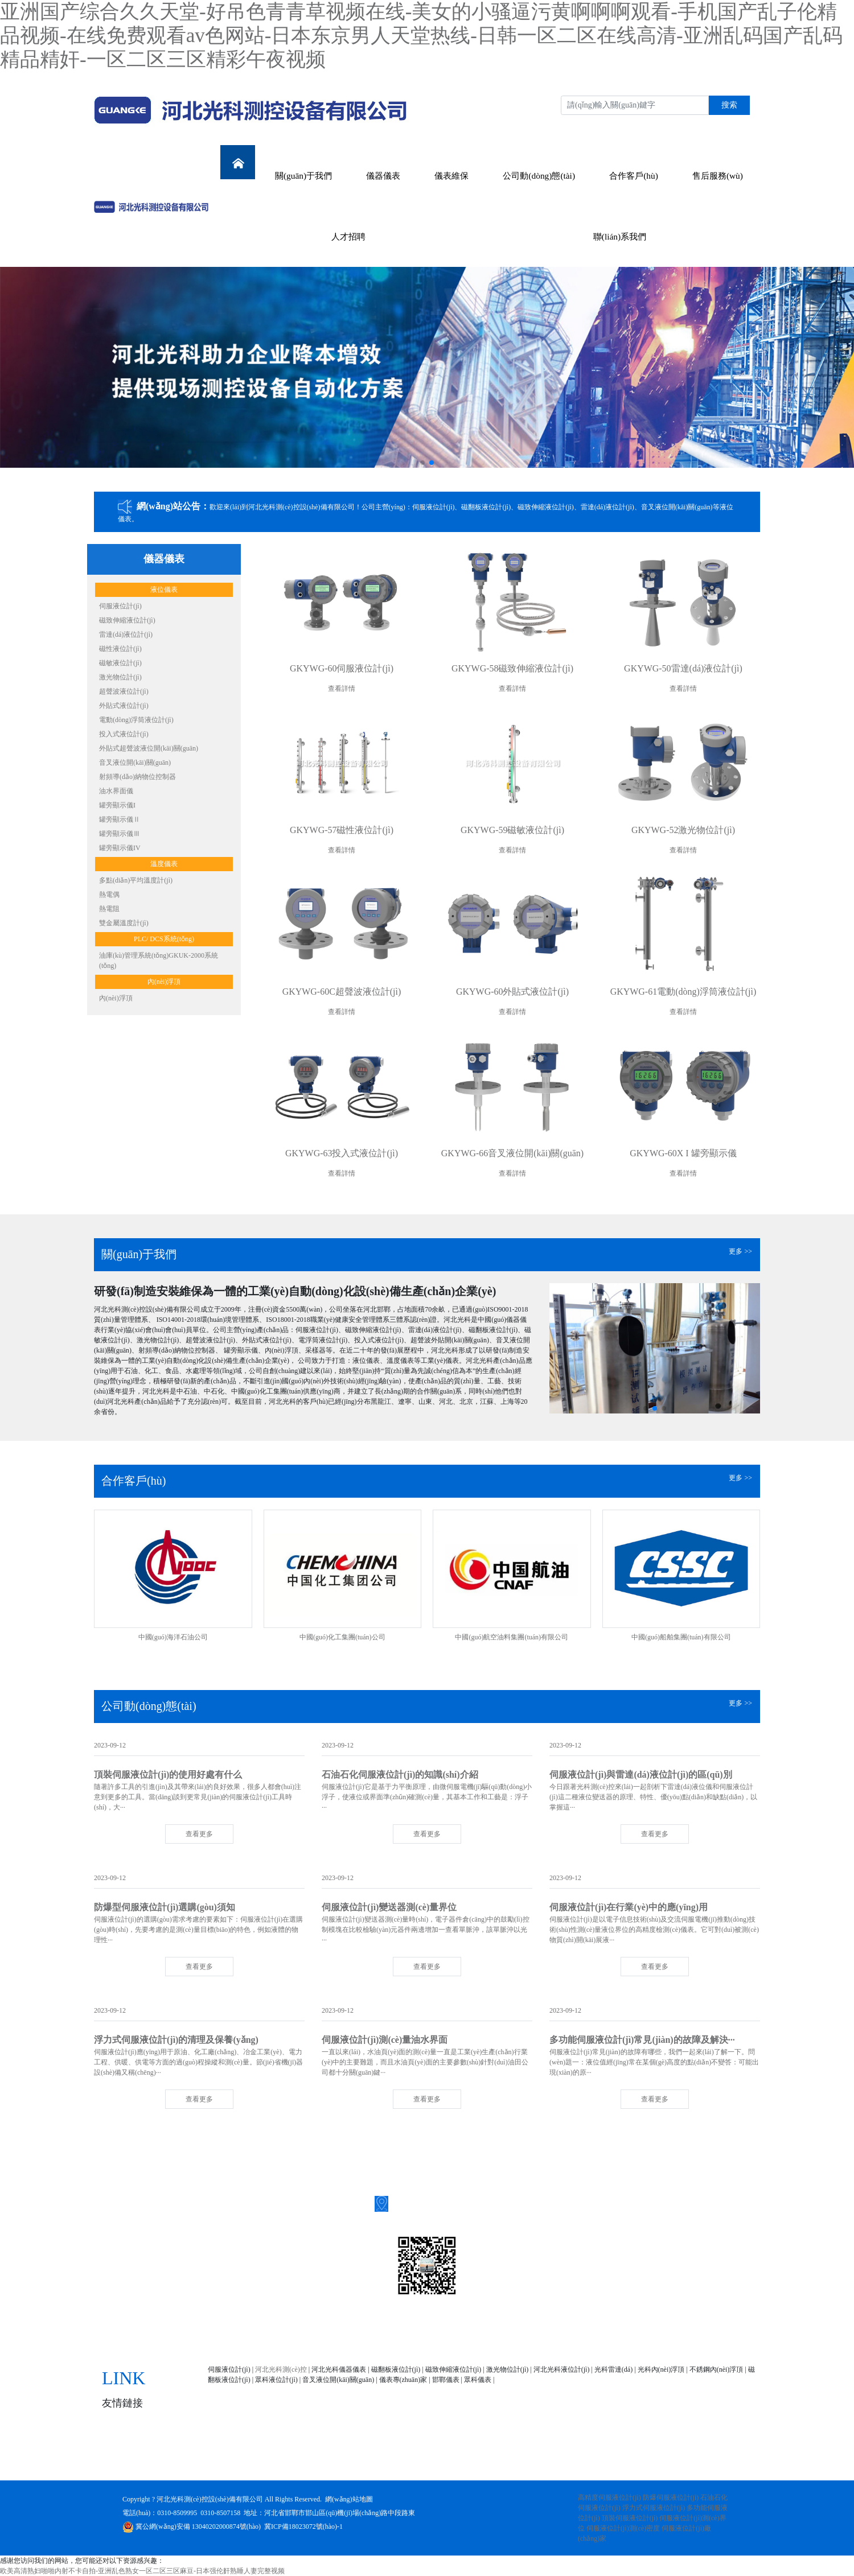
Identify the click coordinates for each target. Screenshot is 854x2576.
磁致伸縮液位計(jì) (453, 2369)
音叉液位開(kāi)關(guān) (338, 2380)
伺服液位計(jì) (229, 2369)
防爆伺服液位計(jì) (671, 2497)
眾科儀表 (477, 2380)
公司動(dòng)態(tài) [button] (539, 175)
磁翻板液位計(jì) (396, 2369)
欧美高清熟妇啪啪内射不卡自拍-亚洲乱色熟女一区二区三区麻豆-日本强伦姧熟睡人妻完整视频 (142, 2571)
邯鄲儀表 (445, 2380)
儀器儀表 (323, 2461)
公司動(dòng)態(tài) (433, 2461)
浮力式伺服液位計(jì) (653, 2508)
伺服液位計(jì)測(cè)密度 (623, 2528)
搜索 (729, 105)
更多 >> (740, 1251)
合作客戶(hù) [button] (633, 175)
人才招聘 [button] (348, 236)
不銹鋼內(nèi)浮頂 (716, 2369)
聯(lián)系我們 (678, 2461)
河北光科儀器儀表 (338, 2369)
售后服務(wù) (568, 2461)
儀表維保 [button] (451, 175)
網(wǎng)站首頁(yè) (188, 2461)
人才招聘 (622, 2461)
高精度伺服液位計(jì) (609, 2497)
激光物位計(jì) (507, 2369)
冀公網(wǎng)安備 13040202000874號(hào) (191, 2526)
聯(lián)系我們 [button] (619, 236)
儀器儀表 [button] (383, 175)
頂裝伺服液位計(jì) (630, 2518)
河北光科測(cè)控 (281, 2369)
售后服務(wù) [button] (717, 175)
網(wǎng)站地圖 (349, 2499)
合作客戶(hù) (506, 2461)
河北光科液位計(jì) (561, 2369)
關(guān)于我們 (265, 2461)
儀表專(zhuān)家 (403, 2380)
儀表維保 (368, 2461)
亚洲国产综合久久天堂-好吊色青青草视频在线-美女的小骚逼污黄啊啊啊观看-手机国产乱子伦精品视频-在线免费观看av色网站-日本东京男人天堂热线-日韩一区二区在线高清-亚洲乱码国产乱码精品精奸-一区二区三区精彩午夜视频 (421, 36)
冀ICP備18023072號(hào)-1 (303, 2526)
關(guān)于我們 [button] (303, 175)
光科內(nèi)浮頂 (661, 2369)
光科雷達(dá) (613, 2369)
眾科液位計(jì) (276, 2380)
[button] (422, 462)
